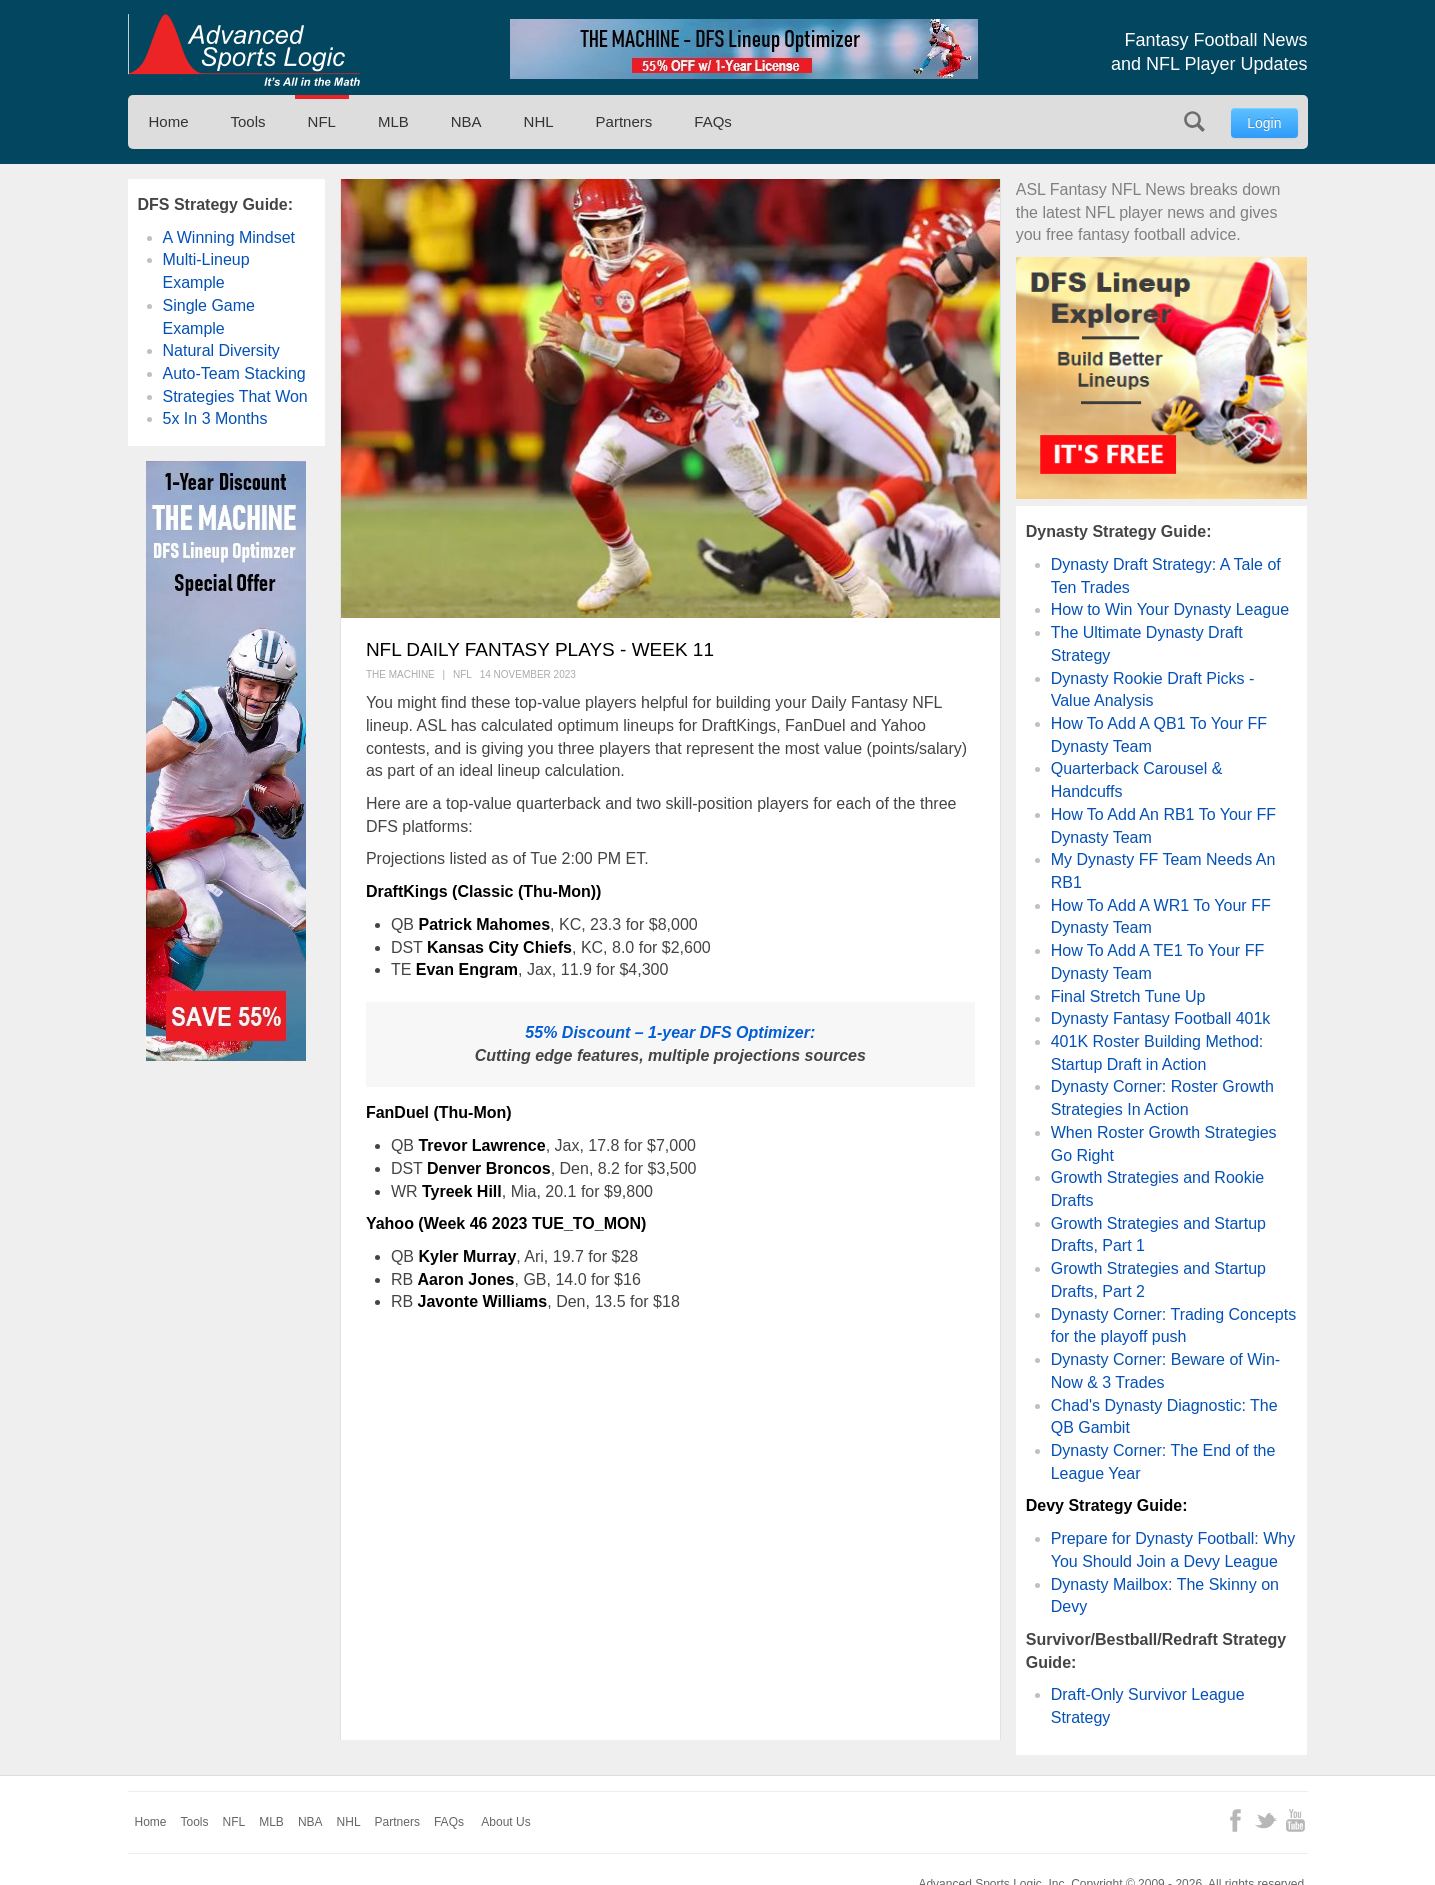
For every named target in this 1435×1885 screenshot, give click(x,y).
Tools (248, 121)
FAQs (713, 121)
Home (169, 121)
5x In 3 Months (215, 418)
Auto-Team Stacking (234, 373)
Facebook (1235, 1820)
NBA (466, 121)
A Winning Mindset (229, 237)
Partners (624, 121)
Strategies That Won (235, 396)
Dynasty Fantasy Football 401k (1161, 1018)
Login (1264, 123)
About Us (505, 1822)
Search (1194, 121)
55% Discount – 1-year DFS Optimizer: (670, 1032)
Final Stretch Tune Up (1128, 996)
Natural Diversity (221, 350)
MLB (393, 121)
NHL (539, 121)
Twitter (1265, 1820)
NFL (322, 121)
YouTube (1295, 1820)
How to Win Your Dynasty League (1170, 609)
